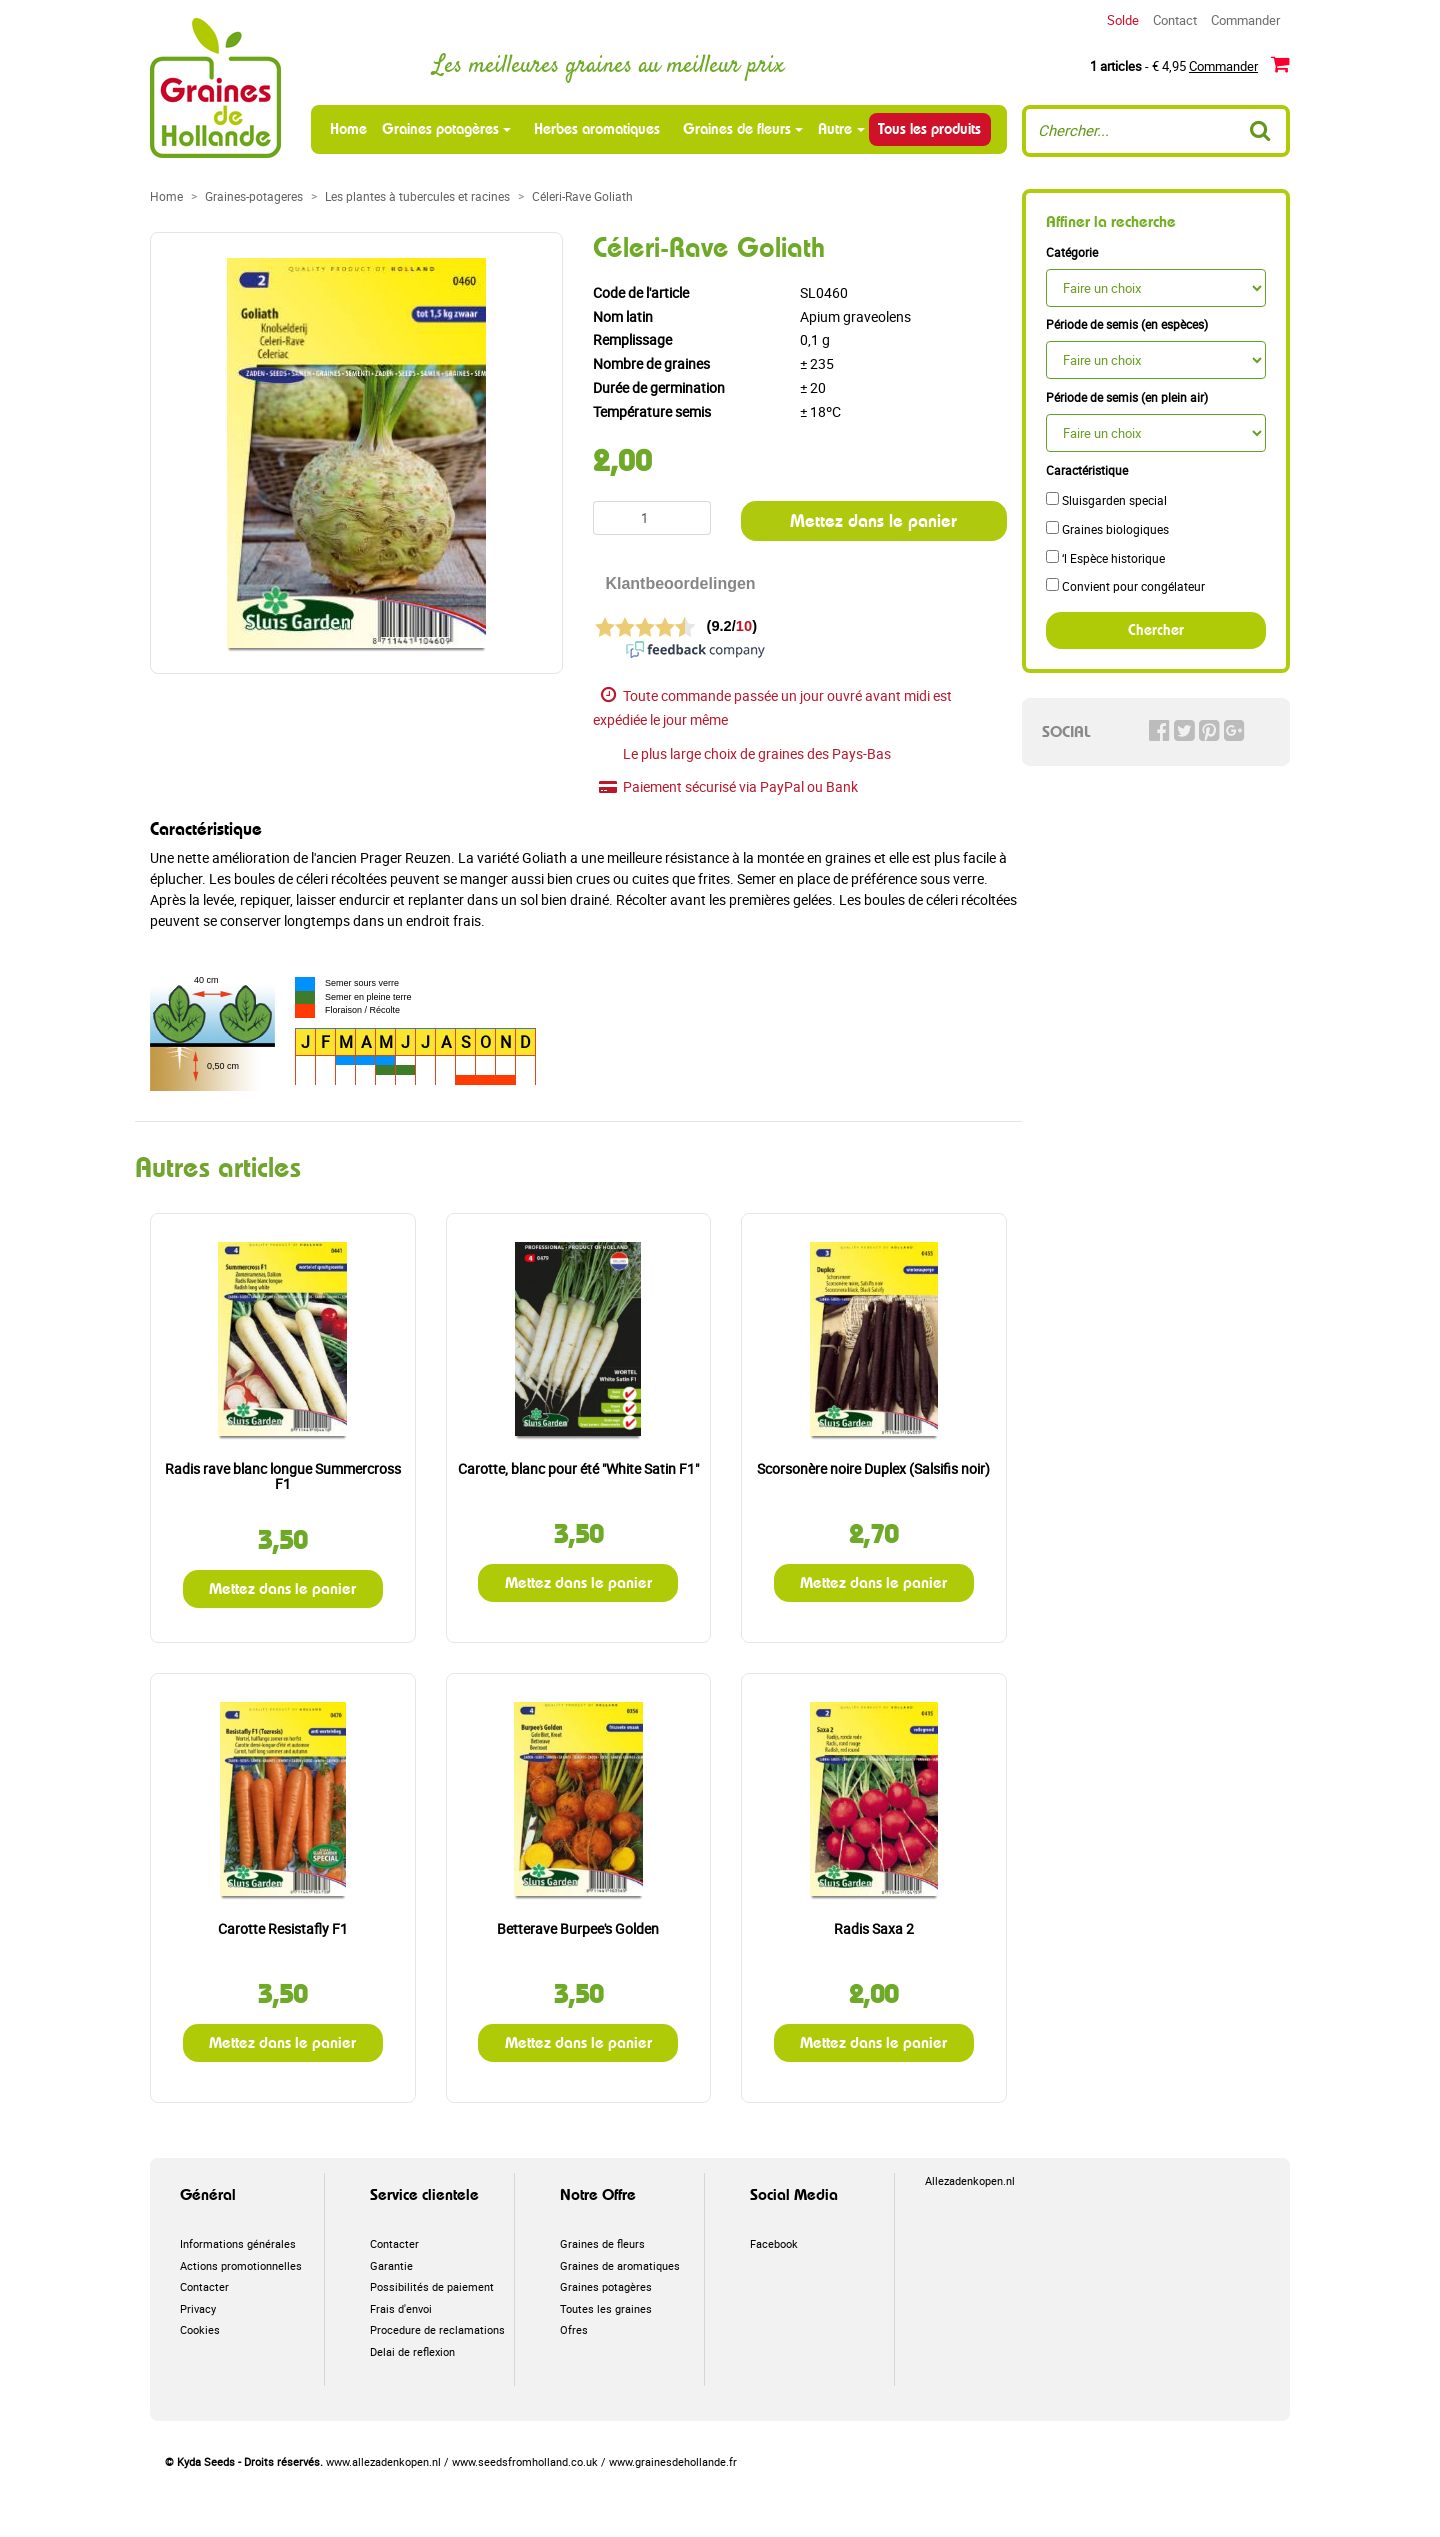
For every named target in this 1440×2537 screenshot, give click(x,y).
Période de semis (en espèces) (1127, 324)
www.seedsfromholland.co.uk (525, 2461)
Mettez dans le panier (873, 520)
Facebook (774, 2243)
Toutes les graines (606, 2308)
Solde (1123, 20)
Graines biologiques (1107, 529)
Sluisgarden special (1106, 500)
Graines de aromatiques (620, 2265)
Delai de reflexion (412, 2351)
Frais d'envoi (401, 2308)
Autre (835, 129)
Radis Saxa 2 (874, 1928)
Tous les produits (929, 129)
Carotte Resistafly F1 (283, 1928)
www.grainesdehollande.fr (673, 2461)
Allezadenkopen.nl (970, 2180)
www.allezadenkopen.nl (383, 2461)
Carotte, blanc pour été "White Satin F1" (578, 1468)
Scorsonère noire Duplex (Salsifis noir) (873, 1468)
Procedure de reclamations (437, 2329)
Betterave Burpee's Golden (578, 1928)
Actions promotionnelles (241, 2265)
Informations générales (238, 2243)
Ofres (574, 2329)
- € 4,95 (1190, 64)
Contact (1175, 20)
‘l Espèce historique (1105, 558)
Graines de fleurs (737, 129)
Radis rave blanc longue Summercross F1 (283, 1476)
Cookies (200, 2329)
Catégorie (1072, 252)
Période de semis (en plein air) (1127, 397)
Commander (1245, 20)
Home (350, 128)
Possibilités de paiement (432, 2286)
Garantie (391, 2265)
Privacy (198, 2308)
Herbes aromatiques (597, 129)
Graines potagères (440, 129)
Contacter (204, 2286)
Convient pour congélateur (1125, 586)
